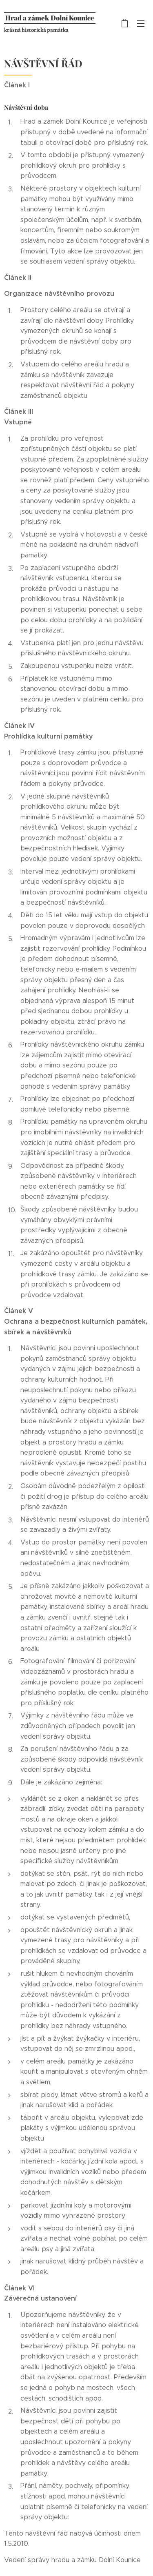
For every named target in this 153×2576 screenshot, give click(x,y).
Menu (140, 23)
